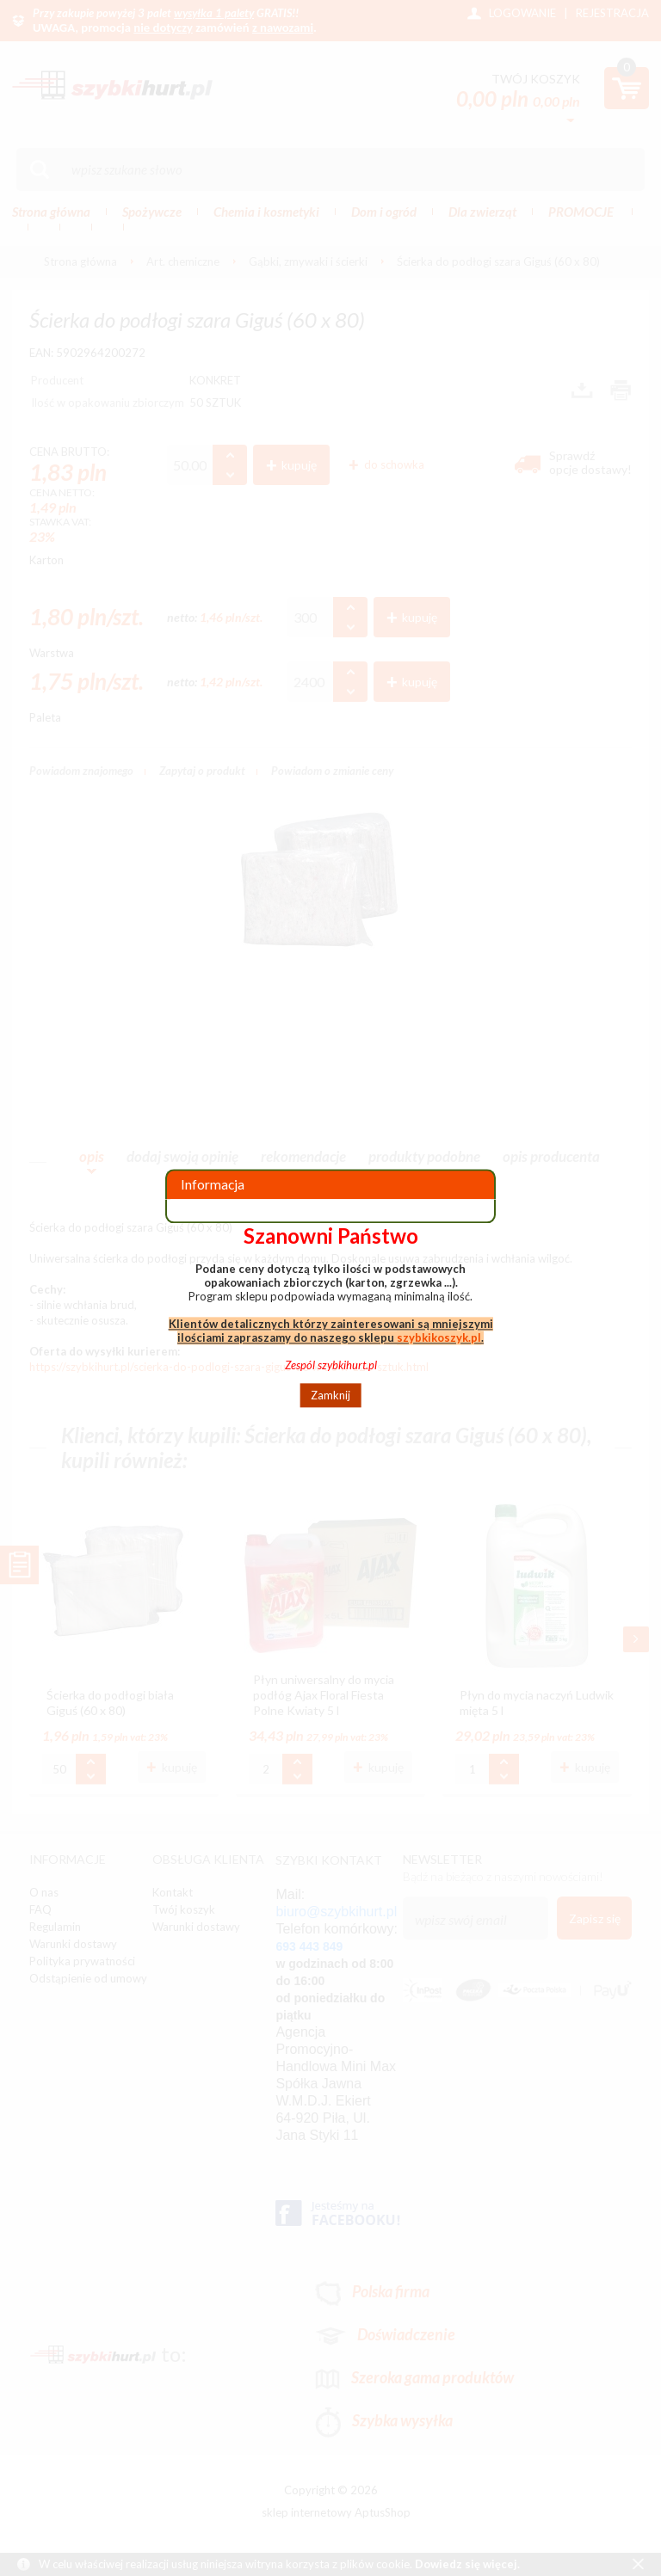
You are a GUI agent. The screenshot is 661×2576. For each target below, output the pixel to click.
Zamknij (330, 1395)
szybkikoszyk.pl (439, 1337)
